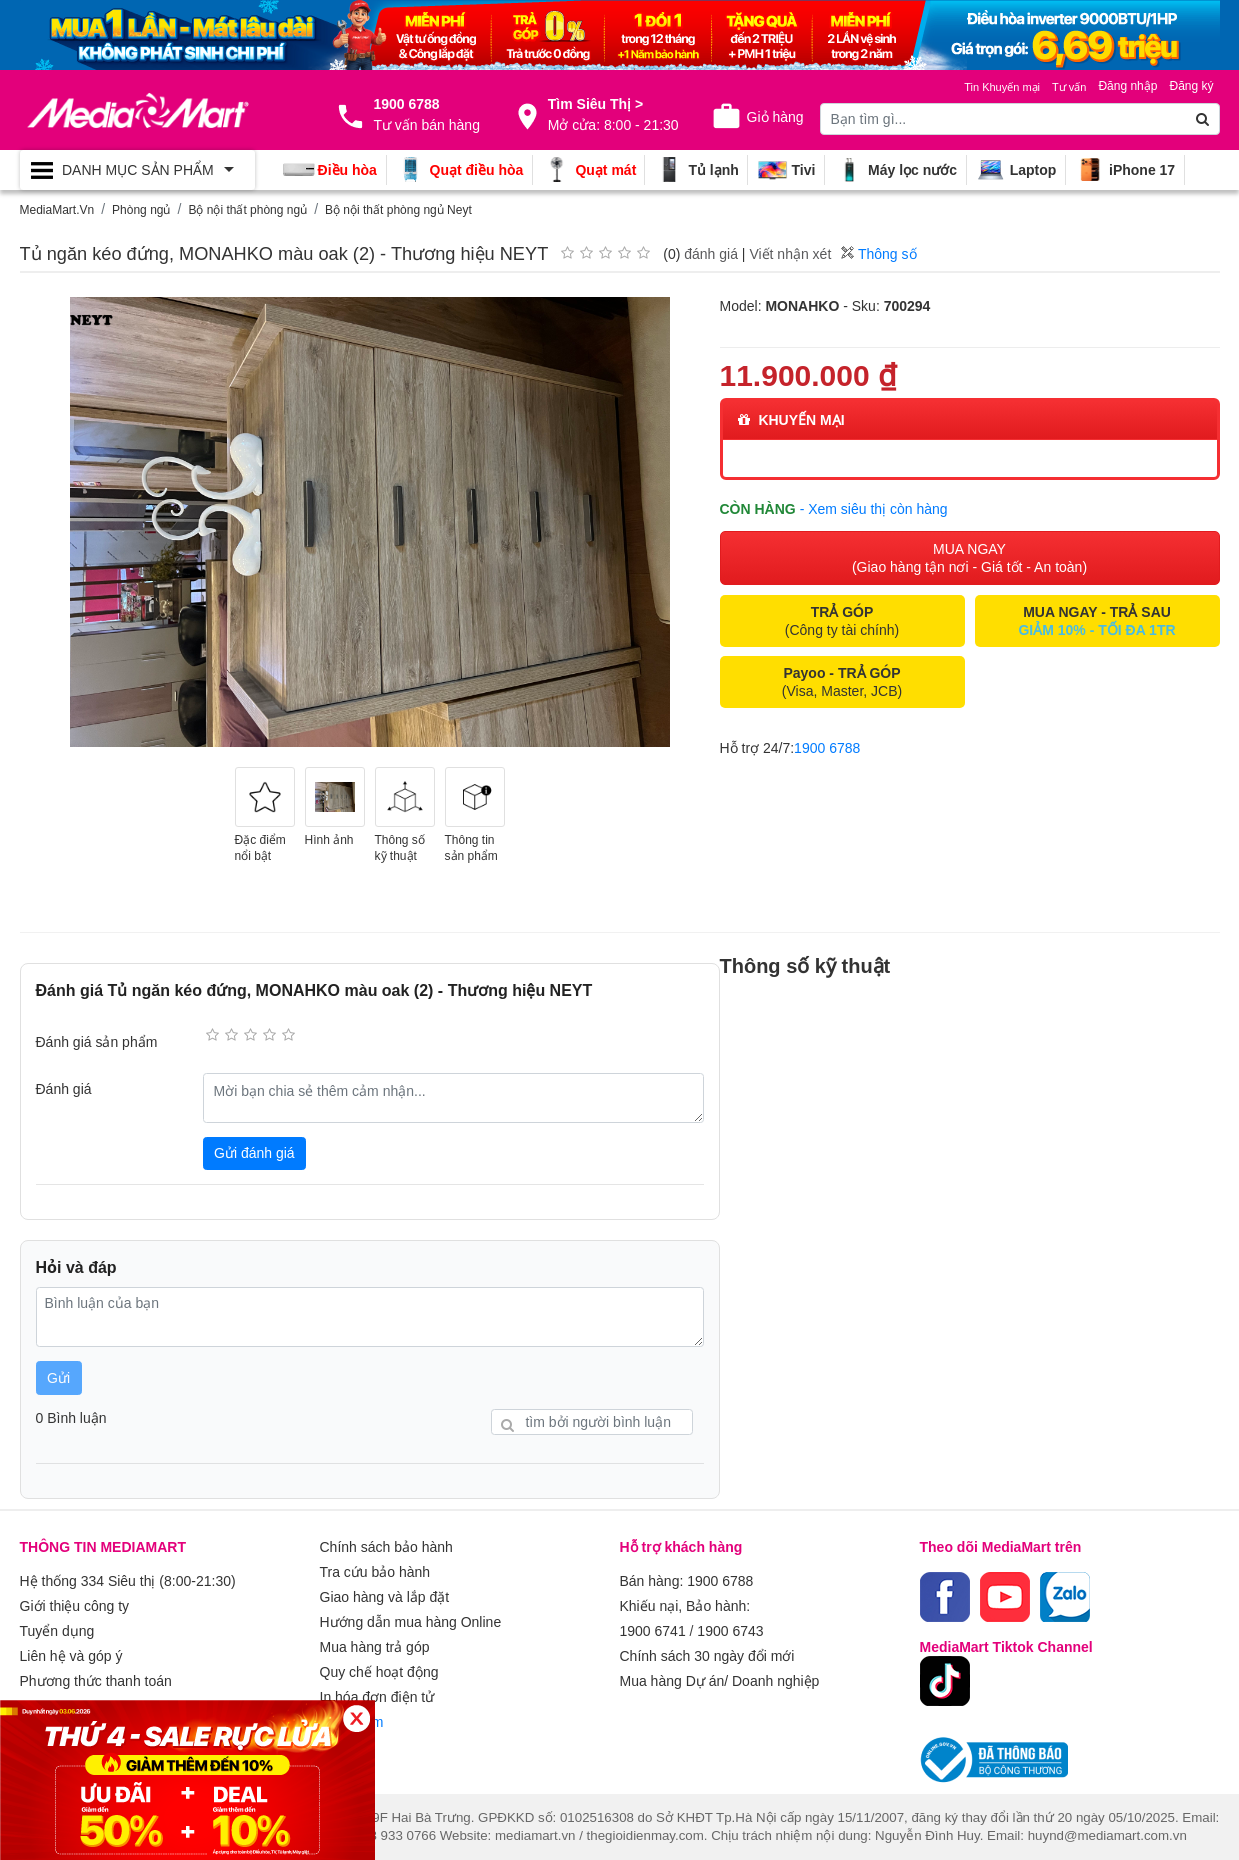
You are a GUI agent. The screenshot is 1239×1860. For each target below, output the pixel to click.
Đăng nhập (1127, 86)
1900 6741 (653, 1629)
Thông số (878, 254)
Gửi (58, 1378)
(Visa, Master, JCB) (842, 682)
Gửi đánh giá (254, 1153)
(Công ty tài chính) (842, 621)
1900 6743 (730, 1629)
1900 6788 (827, 748)
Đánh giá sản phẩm (97, 1042)
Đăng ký (1191, 86)
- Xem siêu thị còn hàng (874, 509)
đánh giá (711, 254)
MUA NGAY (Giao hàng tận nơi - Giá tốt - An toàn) (969, 558)
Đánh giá (64, 1089)
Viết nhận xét (790, 254)
